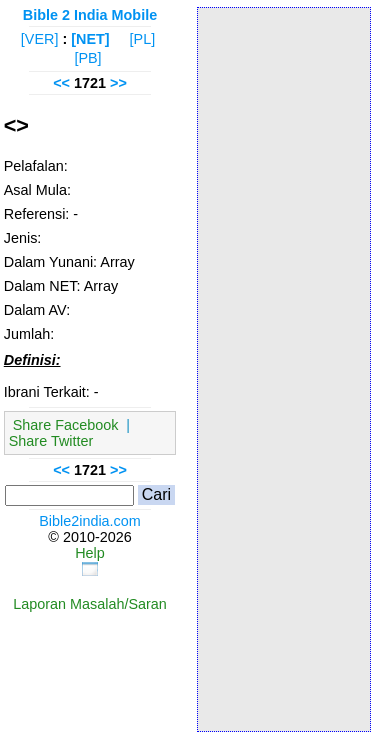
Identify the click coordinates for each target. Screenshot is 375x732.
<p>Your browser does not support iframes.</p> (284, 368)
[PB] (87, 58)
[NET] (90, 39)
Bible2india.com (90, 521)
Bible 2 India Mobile (90, 15)
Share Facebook (66, 425)
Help (90, 553)
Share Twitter (51, 441)
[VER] (40, 39)
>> (118, 83)
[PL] (143, 39)
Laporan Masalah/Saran (90, 604)
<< (61, 83)
